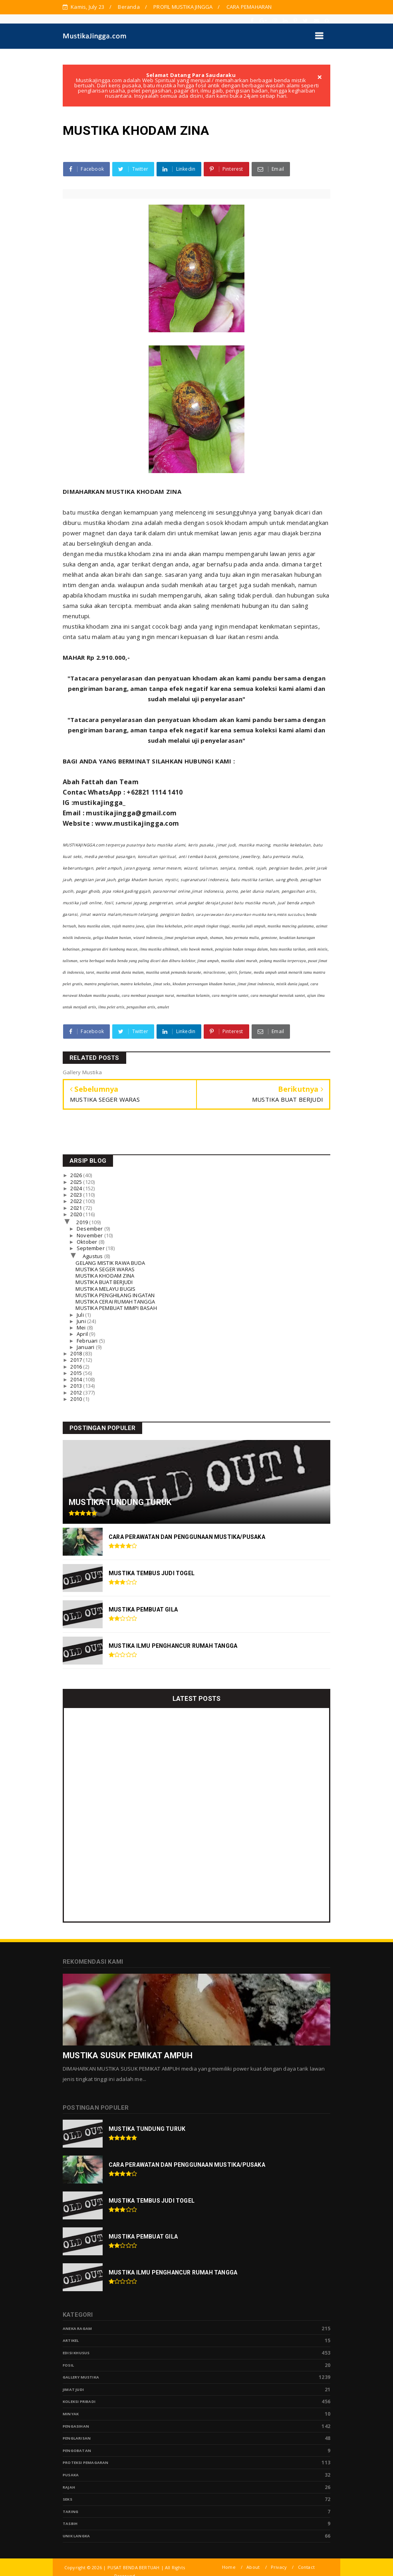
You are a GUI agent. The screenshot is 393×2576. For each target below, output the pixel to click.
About (253, 2567)
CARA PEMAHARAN (249, 6)
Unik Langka (76, 2536)
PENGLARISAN (77, 2438)
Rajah (69, 2487)
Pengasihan (76, 2426)
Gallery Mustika (81, 2377)
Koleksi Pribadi (79, 2401)
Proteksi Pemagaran (86, 2462)
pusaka (71, 2474)
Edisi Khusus (76, 2352)
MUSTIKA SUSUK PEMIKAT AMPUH (128, 2055)
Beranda (128, 6)
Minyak (71, 2413)
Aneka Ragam (77, 2328)
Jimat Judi (73, 2389)
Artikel (71, 2340)
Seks (67, 2499)
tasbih (70, 2523)
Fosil (68, 2365)
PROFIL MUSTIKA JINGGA (182, 6)
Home (229, 2567)
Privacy (279, 2567)
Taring (70, 2511)
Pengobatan (77, 2450)
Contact (306, 2567)
